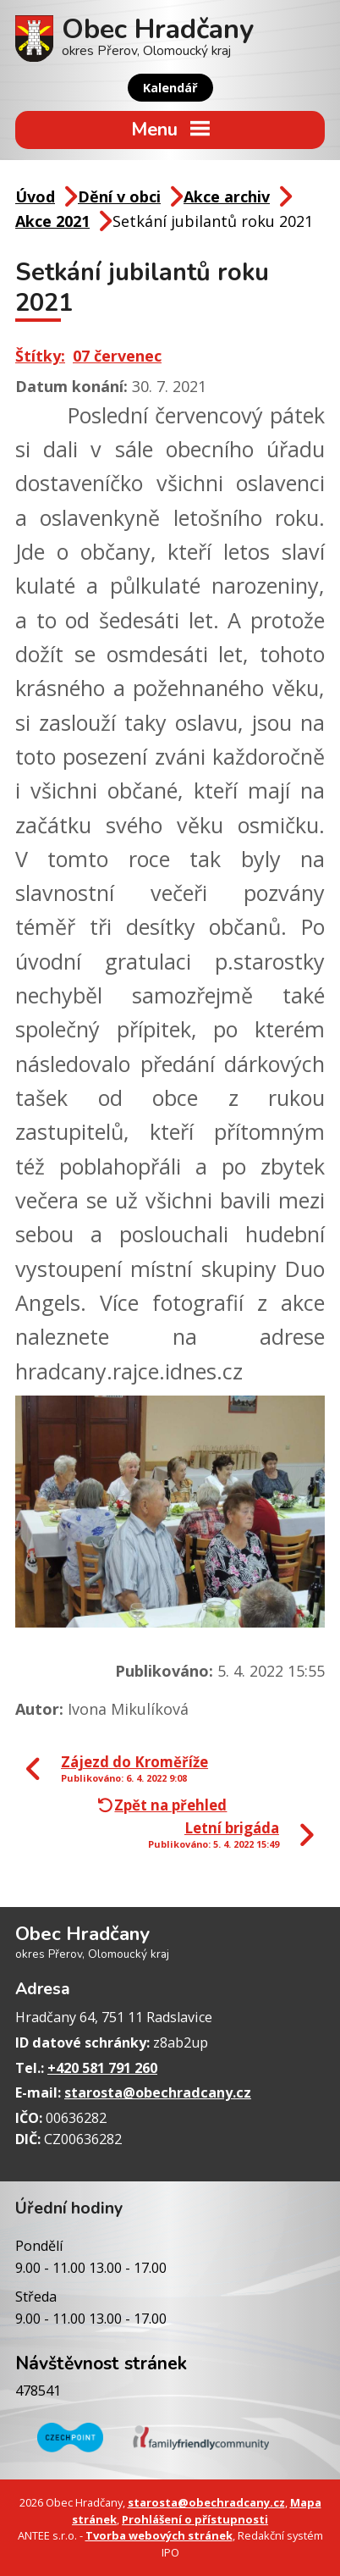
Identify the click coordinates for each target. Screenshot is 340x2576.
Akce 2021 (52, 221)
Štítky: (40, 355)
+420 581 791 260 (102, 2068)
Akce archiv (227, 196)
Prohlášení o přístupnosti (195, 2519)
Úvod (35, 196)
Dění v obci (119, 196)
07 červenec (117, 355)
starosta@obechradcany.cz (157, 2092)
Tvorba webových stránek (159, 2535)
